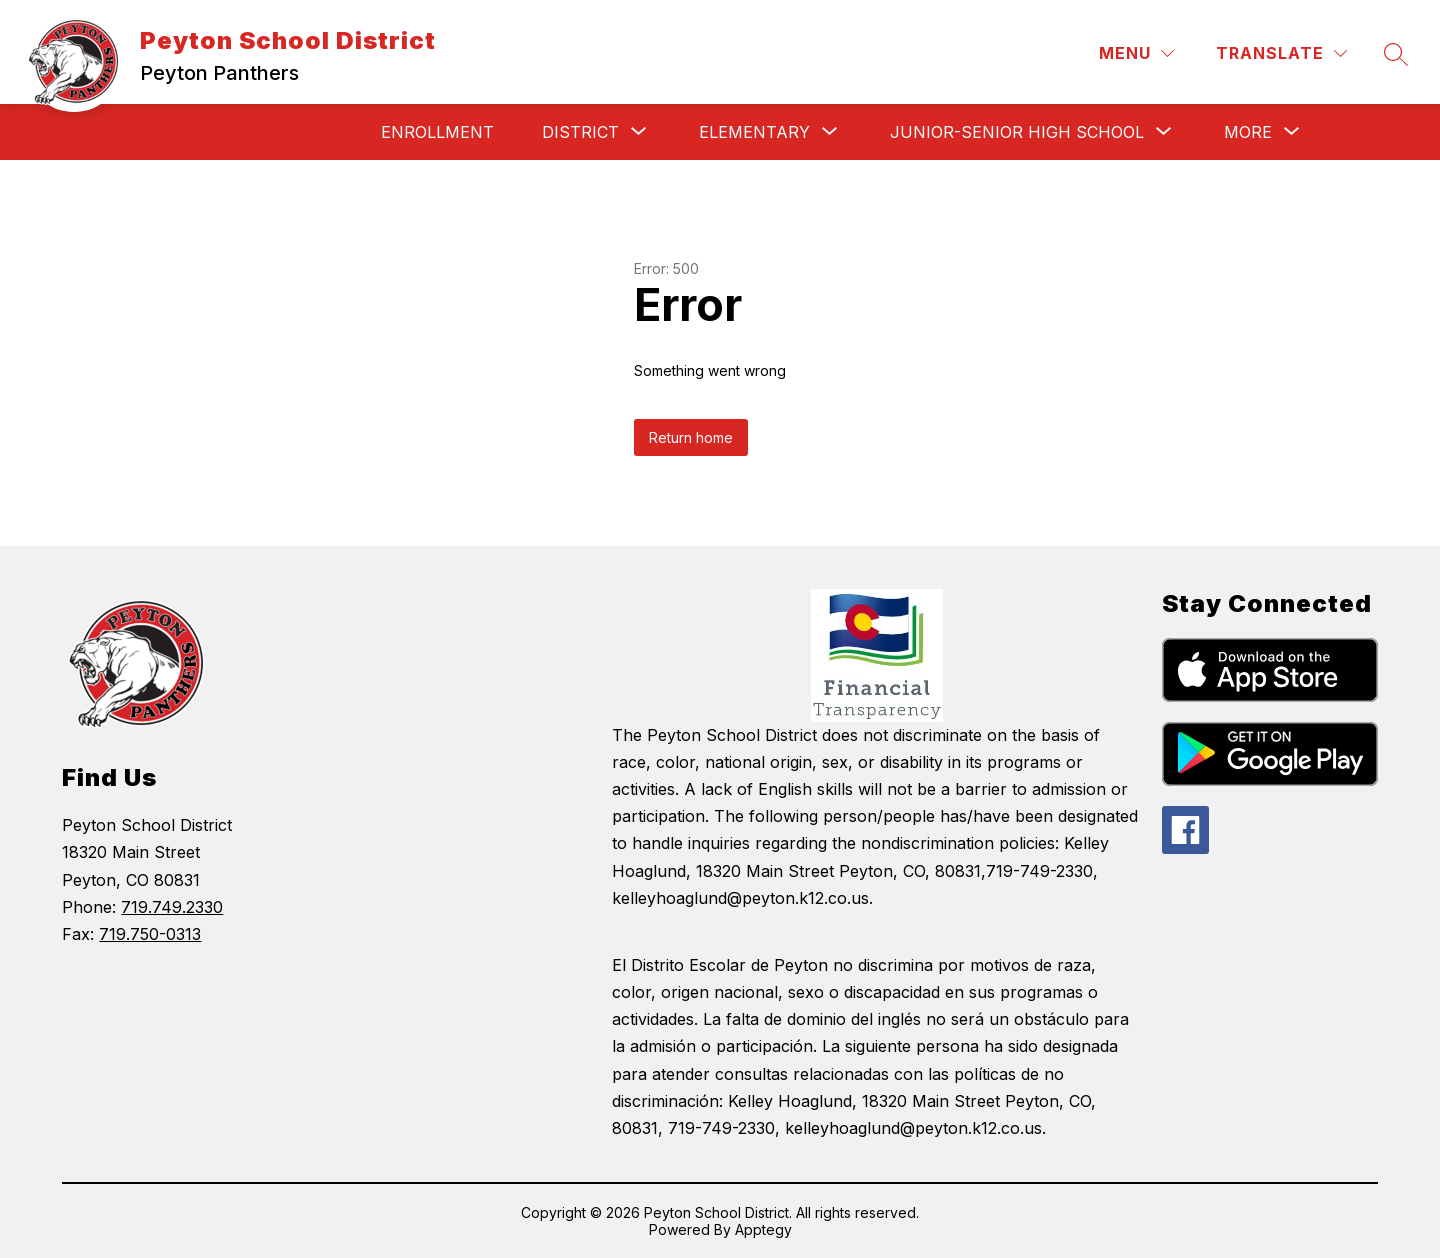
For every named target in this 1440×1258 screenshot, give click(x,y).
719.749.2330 (172, 907)
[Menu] (1136, 53)
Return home (691, 437)
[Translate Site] (1281, 53)
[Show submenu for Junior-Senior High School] (1017, 132)
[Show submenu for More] (1248, 132)
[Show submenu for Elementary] (754, 132)
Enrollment (437, 132)
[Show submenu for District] (580, 132)
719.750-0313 (150, 934)
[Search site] (1396, 54)
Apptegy (763, 1229)
